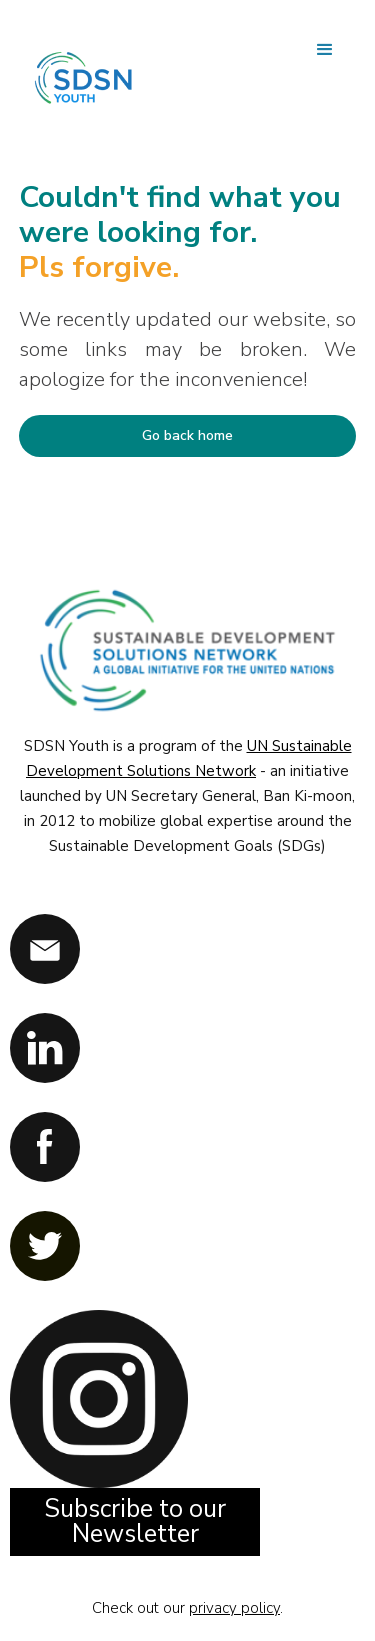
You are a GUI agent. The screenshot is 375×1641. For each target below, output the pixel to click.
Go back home (187, 435)
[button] (325, 50)
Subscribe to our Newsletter (135, 1521)
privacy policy (234, 1608)
